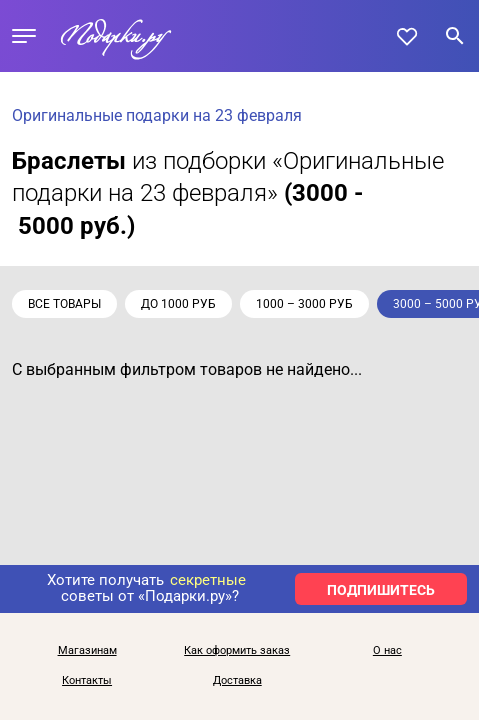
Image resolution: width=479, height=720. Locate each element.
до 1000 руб (178, 304)
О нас (387, 651)
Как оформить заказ (237, 651)
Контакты (87, 681)
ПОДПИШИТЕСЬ (381, 590)
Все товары (64, 304)
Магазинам (87, 651)
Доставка (237, 681)
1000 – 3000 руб (304, 304)
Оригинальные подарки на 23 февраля (157, 115)
